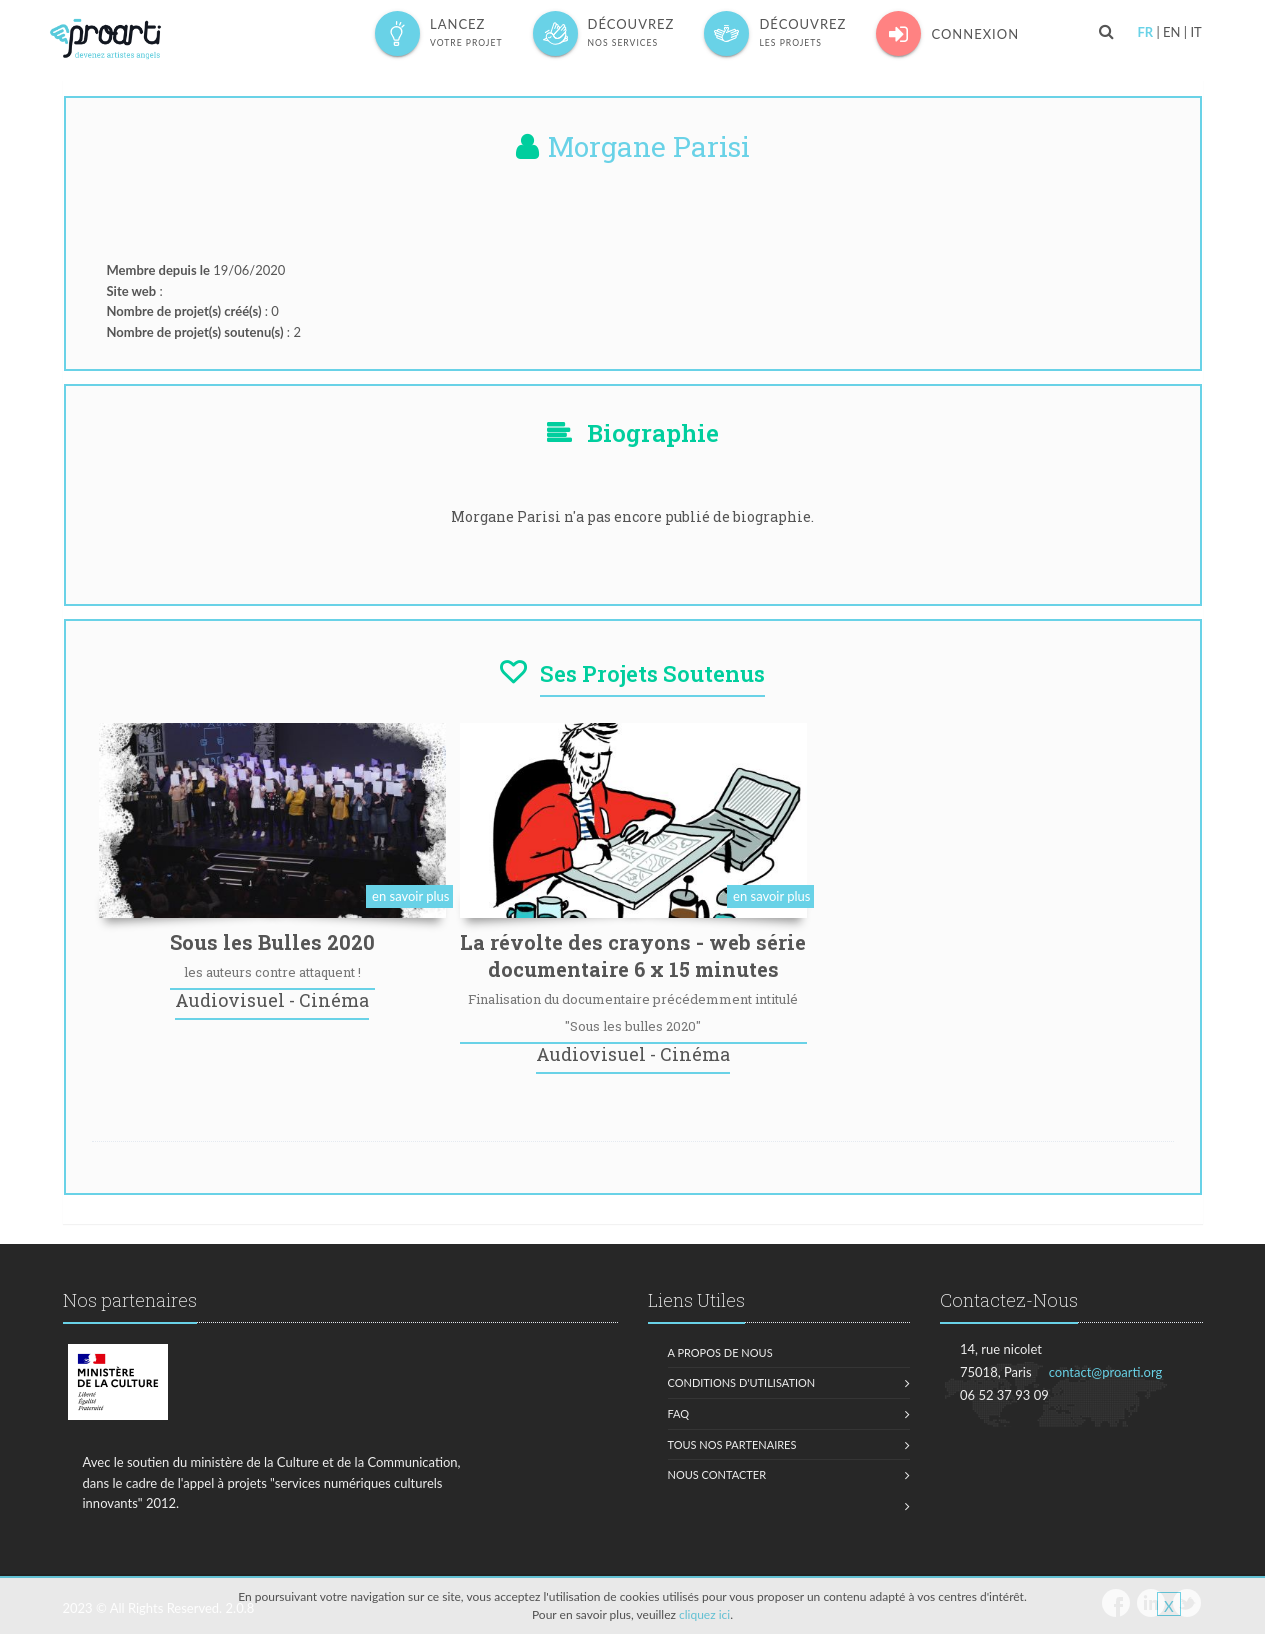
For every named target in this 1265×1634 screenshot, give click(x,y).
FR (1145, 32)
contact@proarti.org (1106, 1372)
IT (1195, 32)
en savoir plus (410, 896)
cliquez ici (704, 1614)
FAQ (679, 1413)
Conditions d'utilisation (742, 1382)
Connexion (947, 33)
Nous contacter (717, 1474)
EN (1171, 32)
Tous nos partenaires (732, 1444)
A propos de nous (720, 1352)
